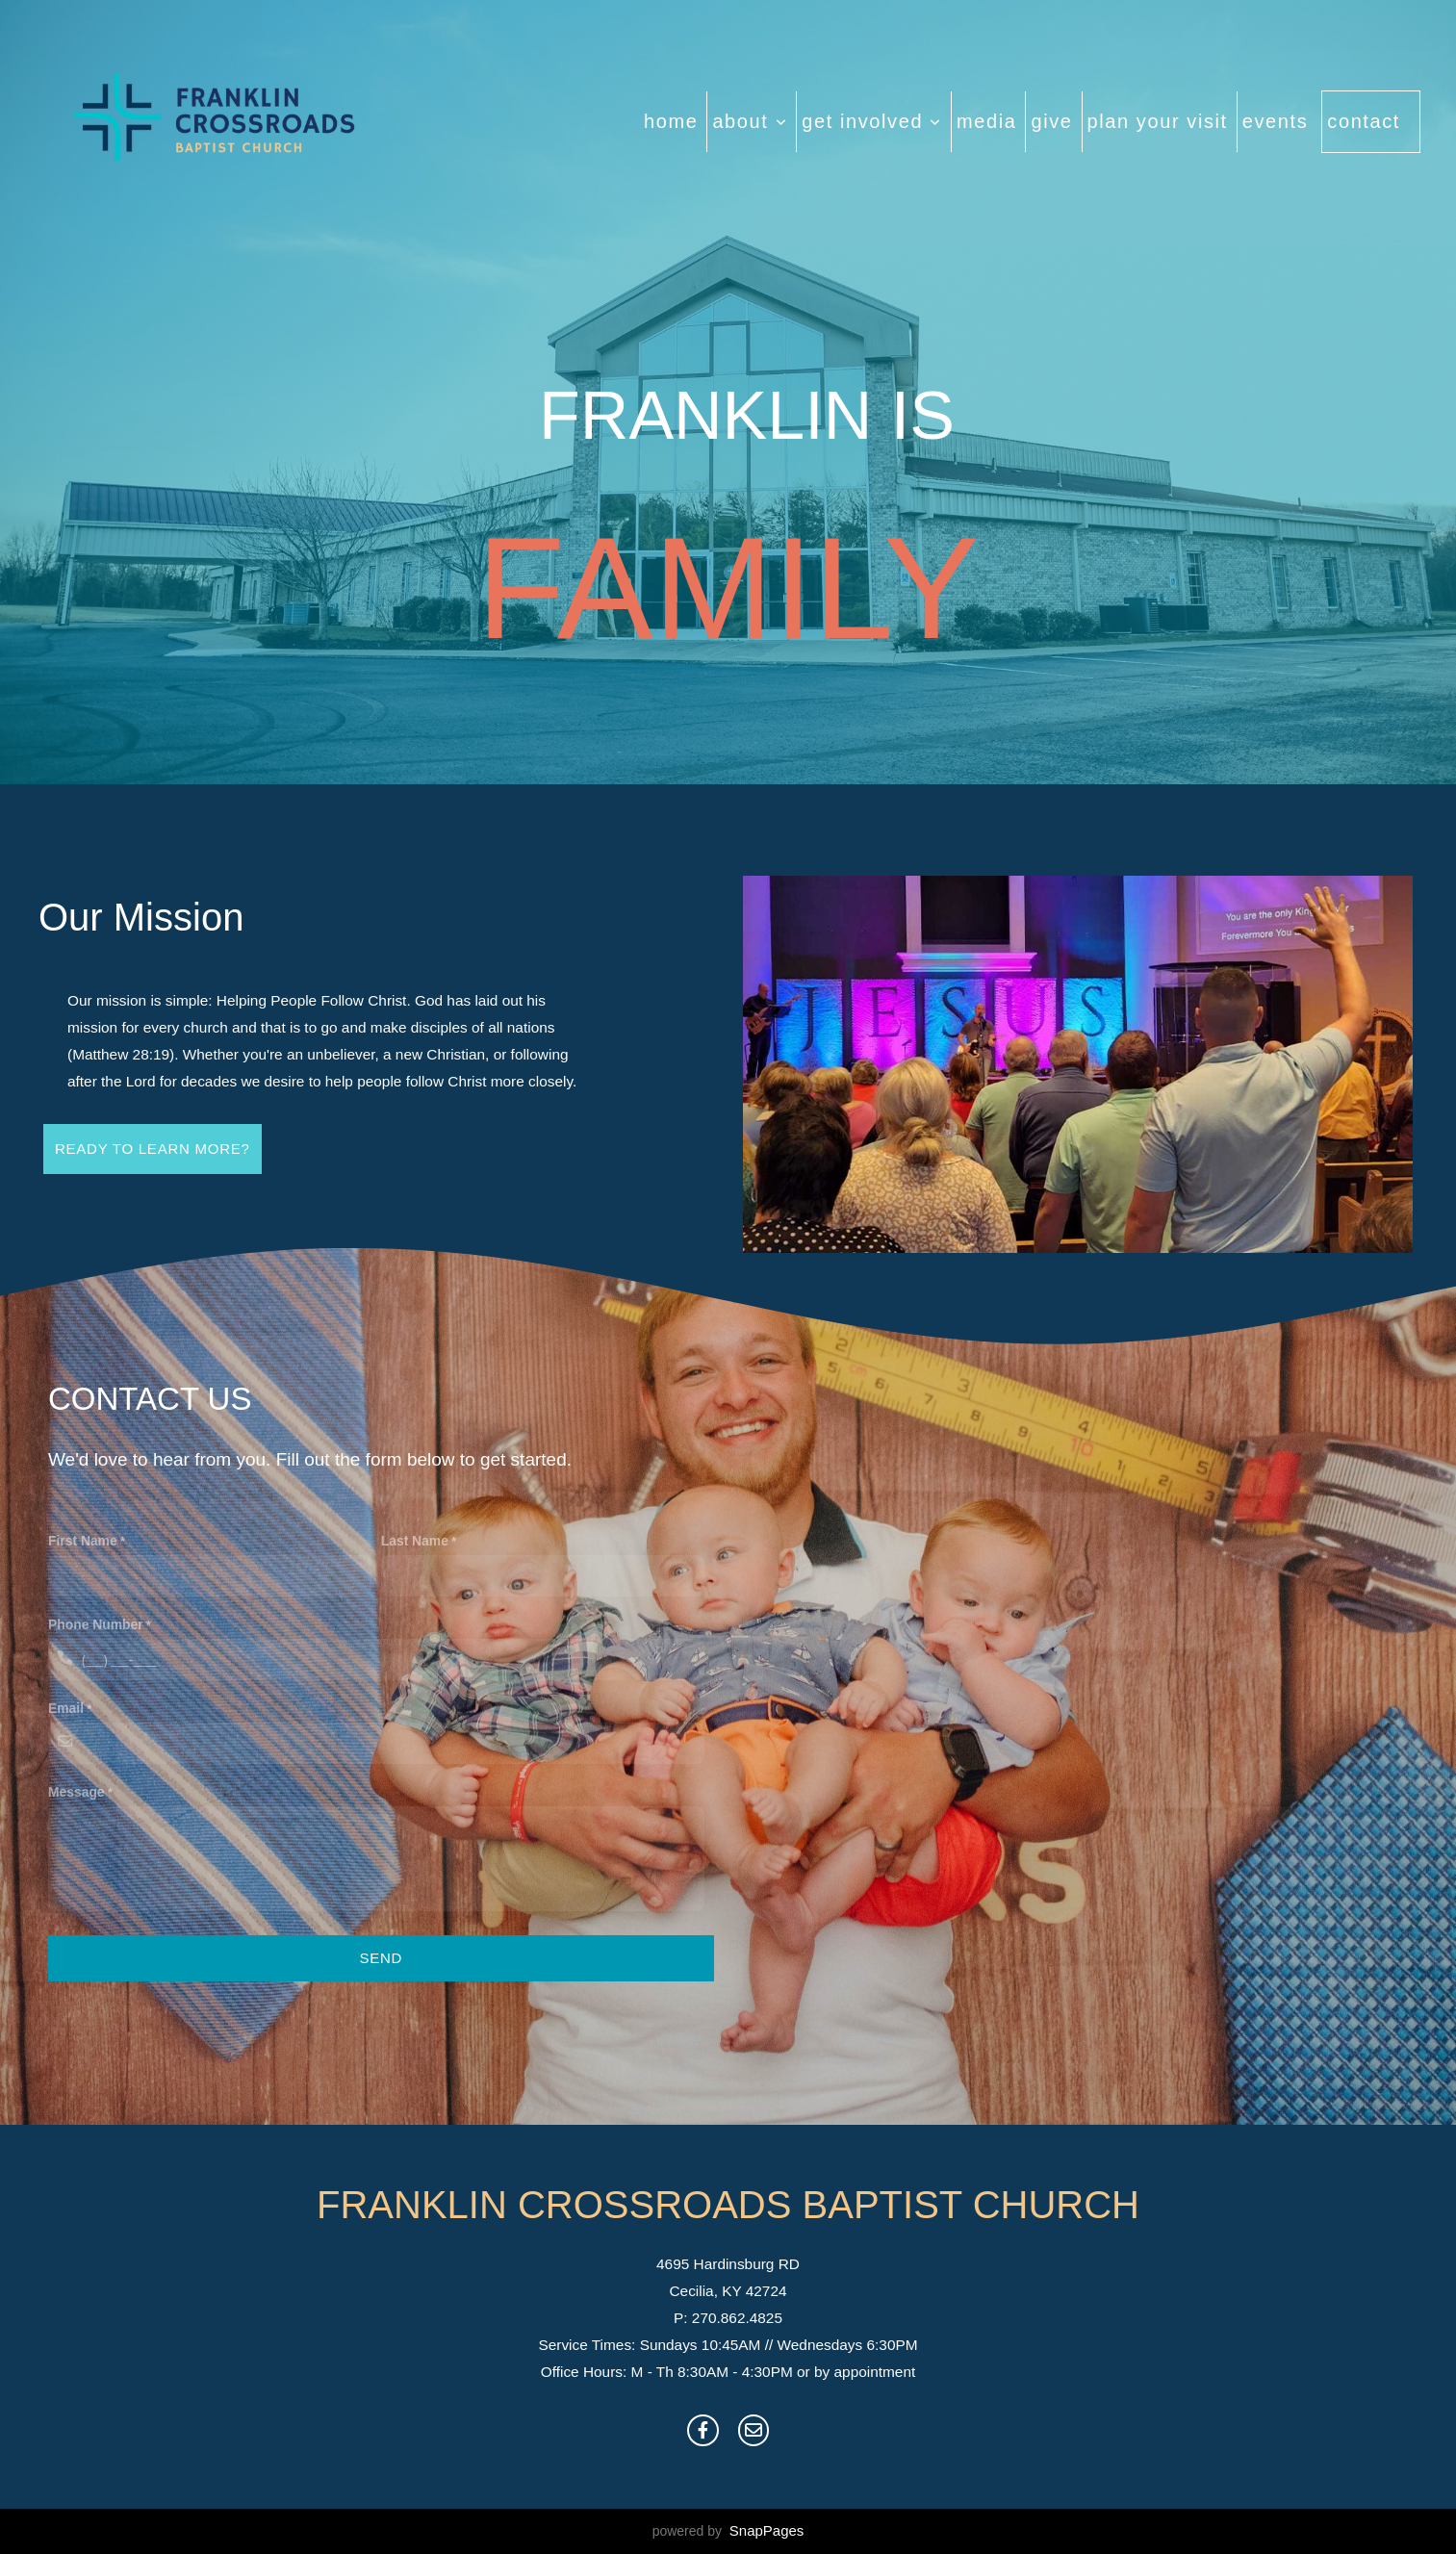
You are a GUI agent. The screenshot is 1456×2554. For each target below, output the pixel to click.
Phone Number (95, 1624)
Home (671, 121)
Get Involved (872, 121)
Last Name (414, 1540)
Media (986, 121)
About (749, 121)
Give (1051, 121)
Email (66, 1708)
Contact (1363, 121)
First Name (82, 1540)
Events (1275, 121)
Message (76, 1792)
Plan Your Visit (1157, 121)
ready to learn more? (152, 1148)
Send (380, 1958)
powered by (728, 2531)
